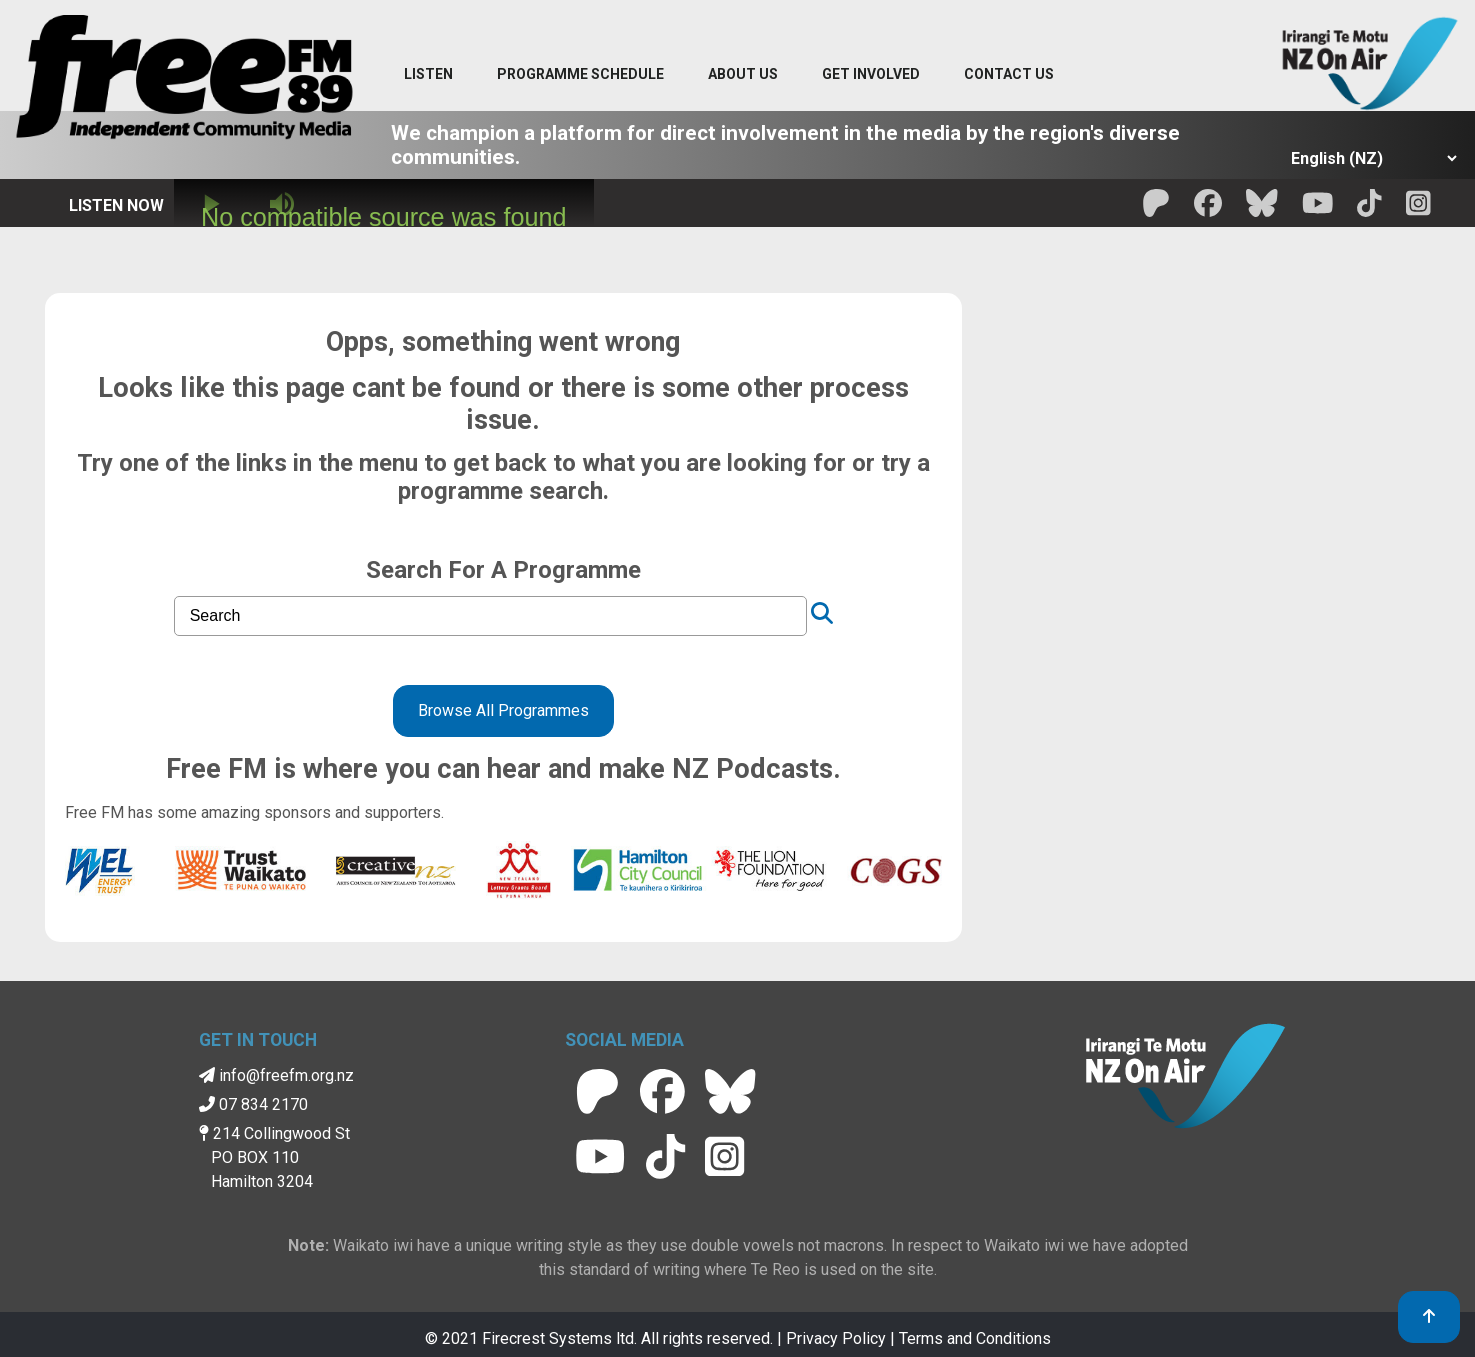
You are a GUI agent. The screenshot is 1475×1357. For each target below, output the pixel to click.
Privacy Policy (836, 1338)
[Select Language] (1368, 158)
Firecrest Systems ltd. (559, 1338)
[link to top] (1429, 1317)
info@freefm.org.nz (276, 1075)
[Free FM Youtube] (1318, 209)
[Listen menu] (428, 75)
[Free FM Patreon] (1156, 209)
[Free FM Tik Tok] (1369, 209)
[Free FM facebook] (1208, 209)
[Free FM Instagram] (1418, 209)
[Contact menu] (1009, 75)
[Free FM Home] (184, 81)
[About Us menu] (743, 75)
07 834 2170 (253, 1104)
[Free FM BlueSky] (1262, 209)
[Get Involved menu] (871, 75)
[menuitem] (580, 75)
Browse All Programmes (503, 710)
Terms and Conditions (975, 1338)
